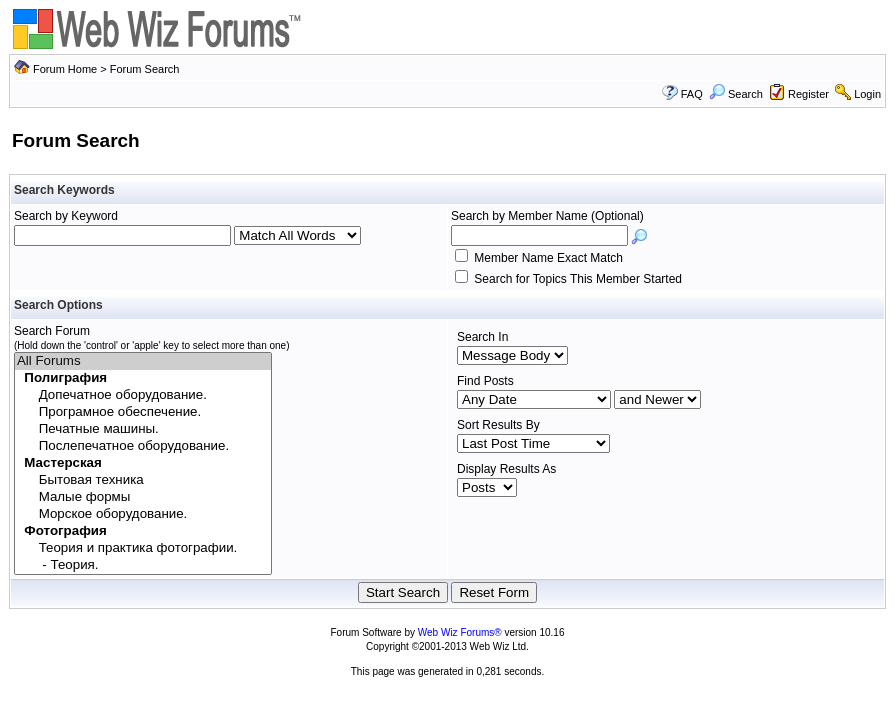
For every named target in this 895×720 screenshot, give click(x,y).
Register (808, 94)
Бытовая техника (143, 480)
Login (867, 94)
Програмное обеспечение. (143, 412)
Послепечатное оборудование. (143, 446)
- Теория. (143, 565)
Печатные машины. (143, 429)
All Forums (143, 361)
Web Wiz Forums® (460, 632)
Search (736, 94)
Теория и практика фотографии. (143, 548)
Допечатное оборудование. (143, 395)
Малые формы (143, 497)
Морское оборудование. (143, 514)
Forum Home (65, 69)
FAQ (692, 94)
